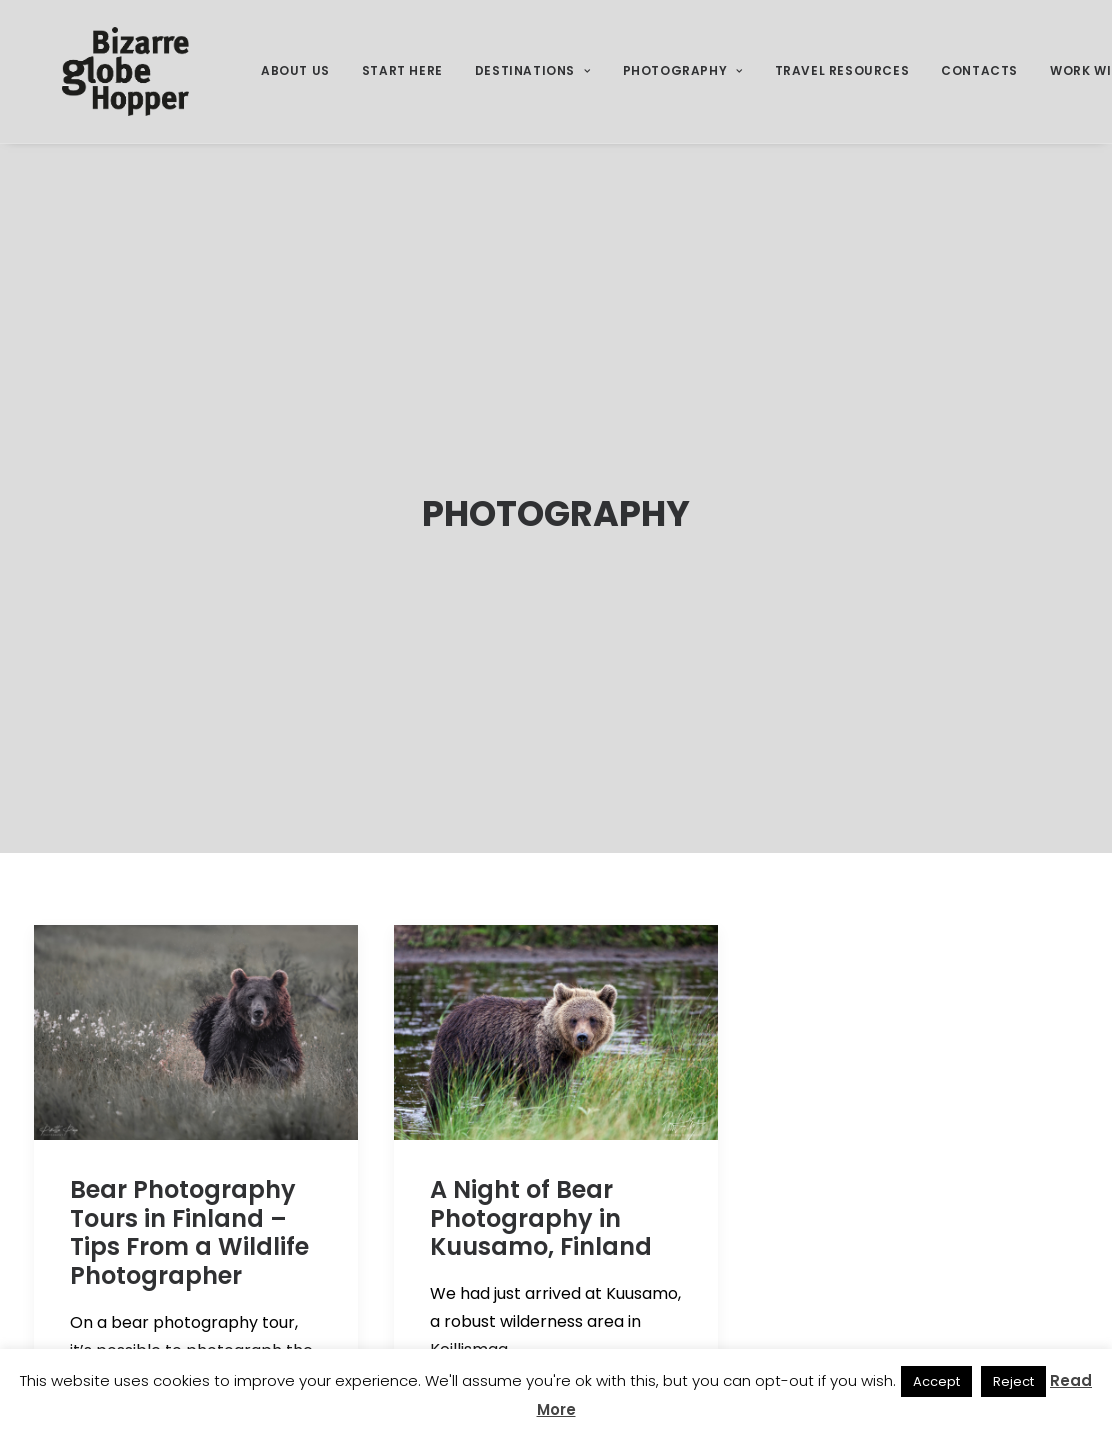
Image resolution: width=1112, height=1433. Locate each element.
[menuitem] (295, 87)
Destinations (533, 86)
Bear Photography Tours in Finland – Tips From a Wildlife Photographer (189, 1148)
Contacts (979, 86)
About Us (295, 86)
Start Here (402, 86)
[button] (196, 948)
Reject (1013, 1381)
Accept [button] (936, 1381)
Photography (683, 86)
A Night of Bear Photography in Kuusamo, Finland (541, 1134)
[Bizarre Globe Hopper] (120, 87)
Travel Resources (842, 86)
